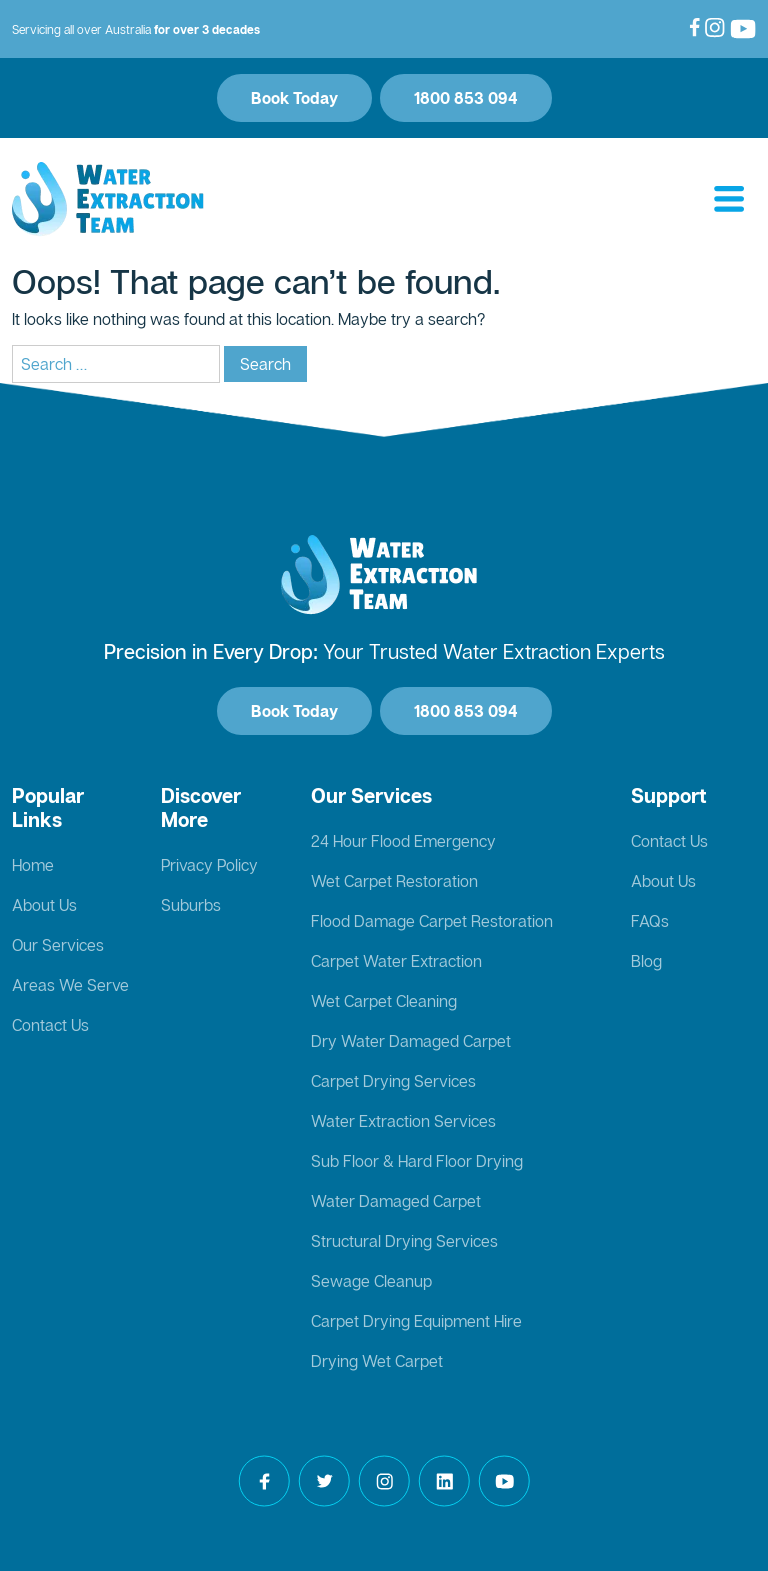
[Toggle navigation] (729, 200)
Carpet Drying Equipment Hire (416, 1321)
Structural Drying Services (404, 1241)
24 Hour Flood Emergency (403, 841)
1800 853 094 (466, 98)
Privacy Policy (209, 865)
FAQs (650, 921)
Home (33, 865)
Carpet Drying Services (393, 1081)
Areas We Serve (70, 985)
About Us (44, 905)
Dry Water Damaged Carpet (411, 1041)
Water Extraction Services (403, 1121)
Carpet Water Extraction (396, 961)
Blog (646, 961)
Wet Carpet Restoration (394, 881)
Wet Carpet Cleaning (384, 1001)
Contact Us (50, 1025)
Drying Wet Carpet (377, 1361)
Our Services (58, 945)
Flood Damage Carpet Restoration (432, 921)
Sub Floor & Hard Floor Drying (417, 1161)
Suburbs (191, 905)
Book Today (294, 98)
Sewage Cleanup (371, 1281)
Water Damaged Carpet (396, 1201)
